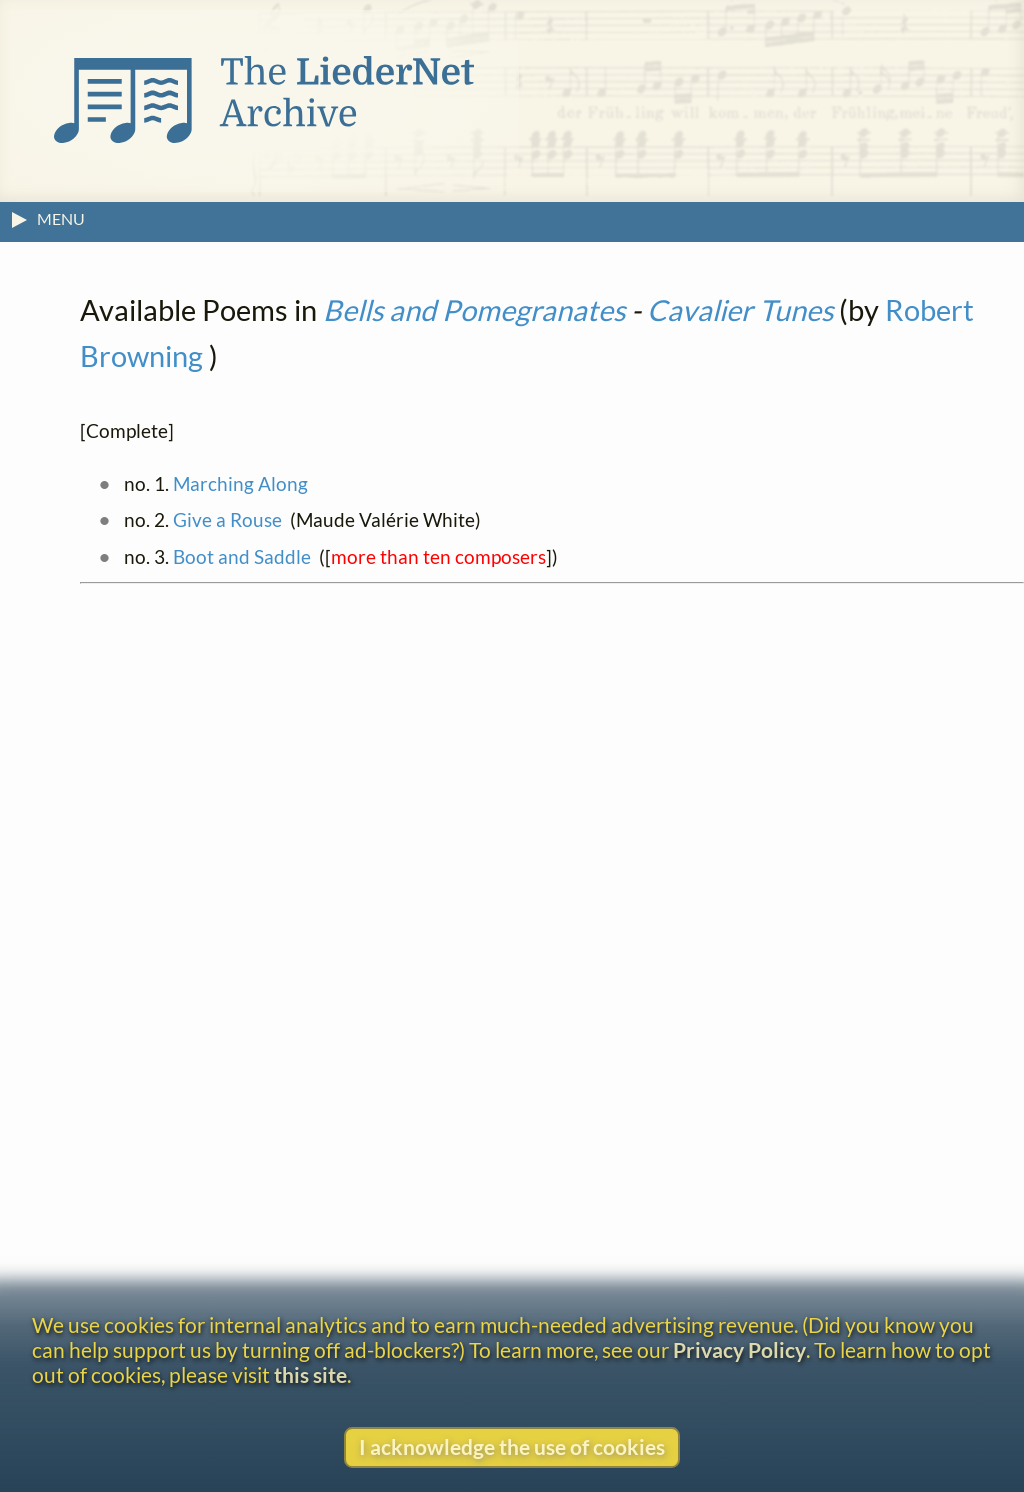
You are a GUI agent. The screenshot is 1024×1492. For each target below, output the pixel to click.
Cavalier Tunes (740, 310)
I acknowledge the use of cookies (512, 1446)
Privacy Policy (739, 1349)
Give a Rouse (227, 519)
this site (310, 1374)
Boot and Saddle (242, 556)
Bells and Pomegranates (474, 310)
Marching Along (240, 483)
